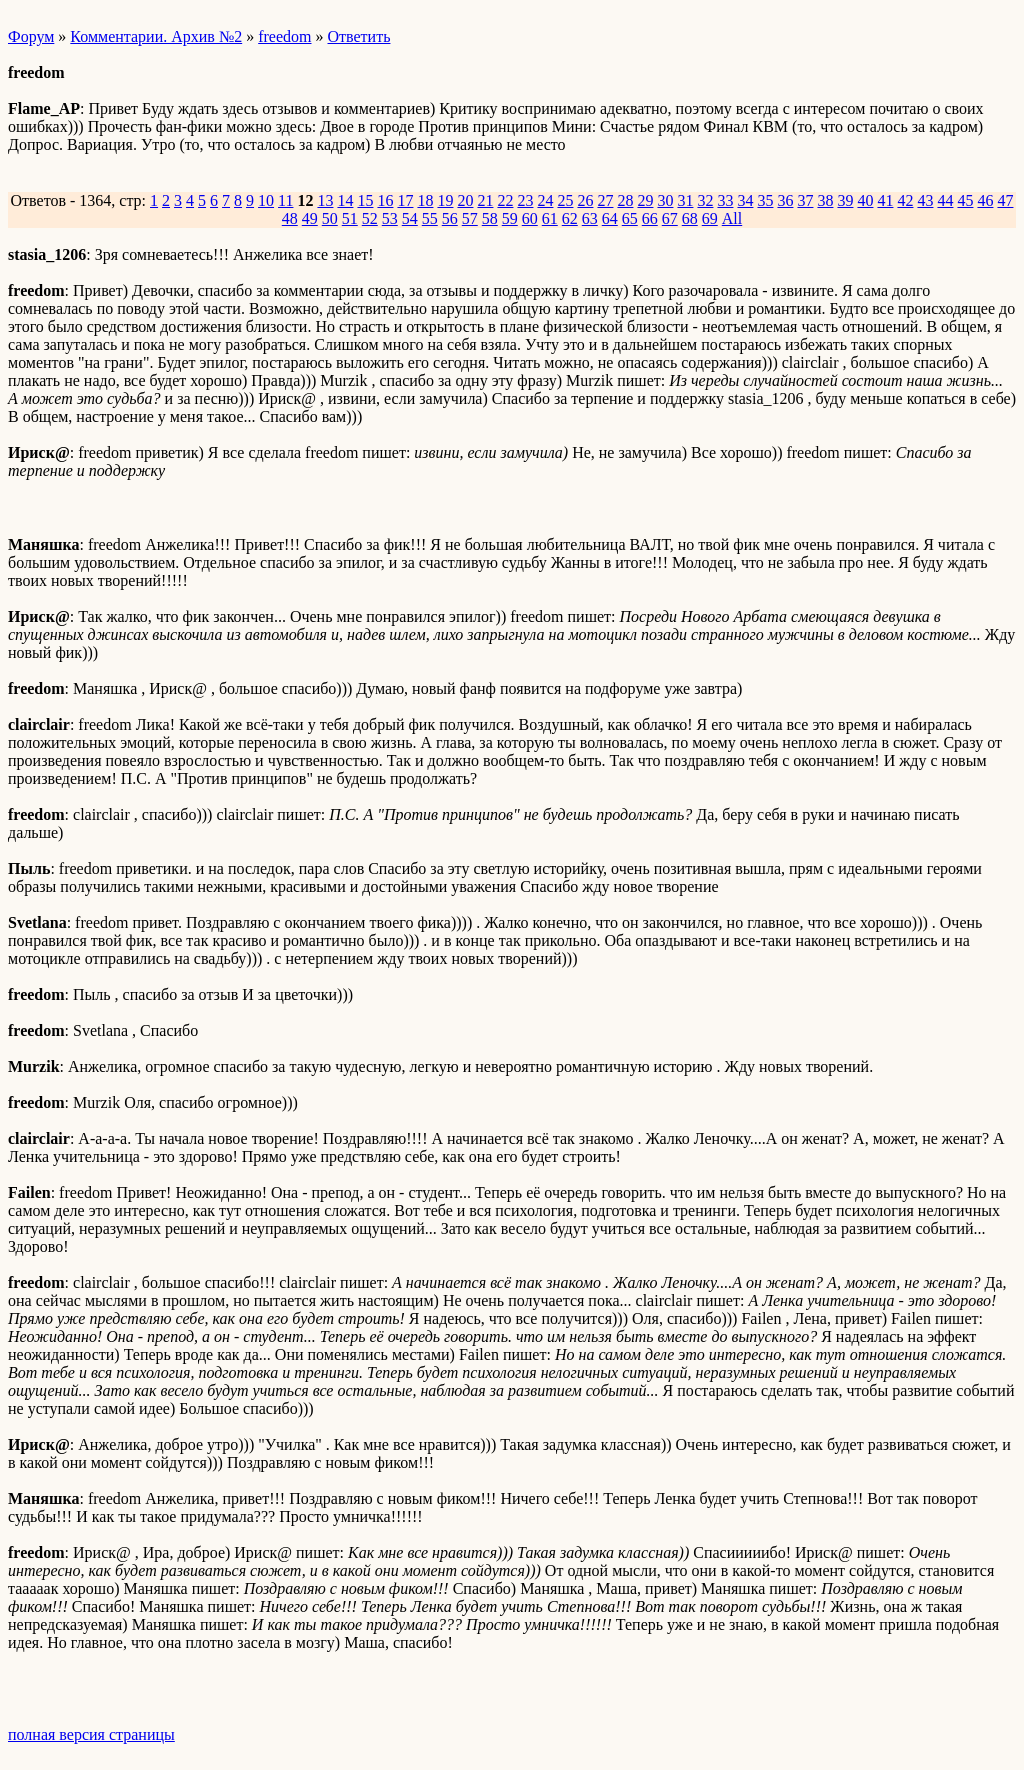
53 (390, 218)
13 (325, 200)
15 (365, 200)
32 (705, 200)
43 (925, 200)
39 (845, 200)
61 (550, 218)
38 (825, 200)
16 (385, 200)
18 (425, 200)
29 (645, 200)
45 (965, 200)
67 (670, 218)
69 (710, 218)
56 (450, 218)
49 (310, 218)
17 (405, 200)
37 (805, 200)
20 (465, 200)
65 (630, 218)
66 (650, 218)
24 (545, 200)
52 (370, 218)
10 (266, 200)
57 (470, 218)
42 (905, 200)
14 (345, 200)
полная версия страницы (91, 1734)
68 (690, 218)
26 (585, 200)
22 (505, 200)
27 (605, 200)
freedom (284, 36)
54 (410, 218)
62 (570, 218)
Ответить (359, 36)
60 (530, 218)
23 (525, 200)
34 (745, 200)
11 (285, 200)
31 (685, 200)
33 (725, 200)
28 (625, 200)
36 (785, 200)
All (732, 218)
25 (565, 200)
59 (510, 218)
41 (885, 200)
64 (610, 218)
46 (985, 200)
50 (330, 218)
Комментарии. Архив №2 (156, 36)
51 (350, 218)
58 (490, 218)
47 (1005, 200)
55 (430, 218)
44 (945, 200)
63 (590, 218)
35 (765, 200)
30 (665, 200)
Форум (31, 36)
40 (865, 200)
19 (445, 200)
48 (290, 218)
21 (485, 200)
